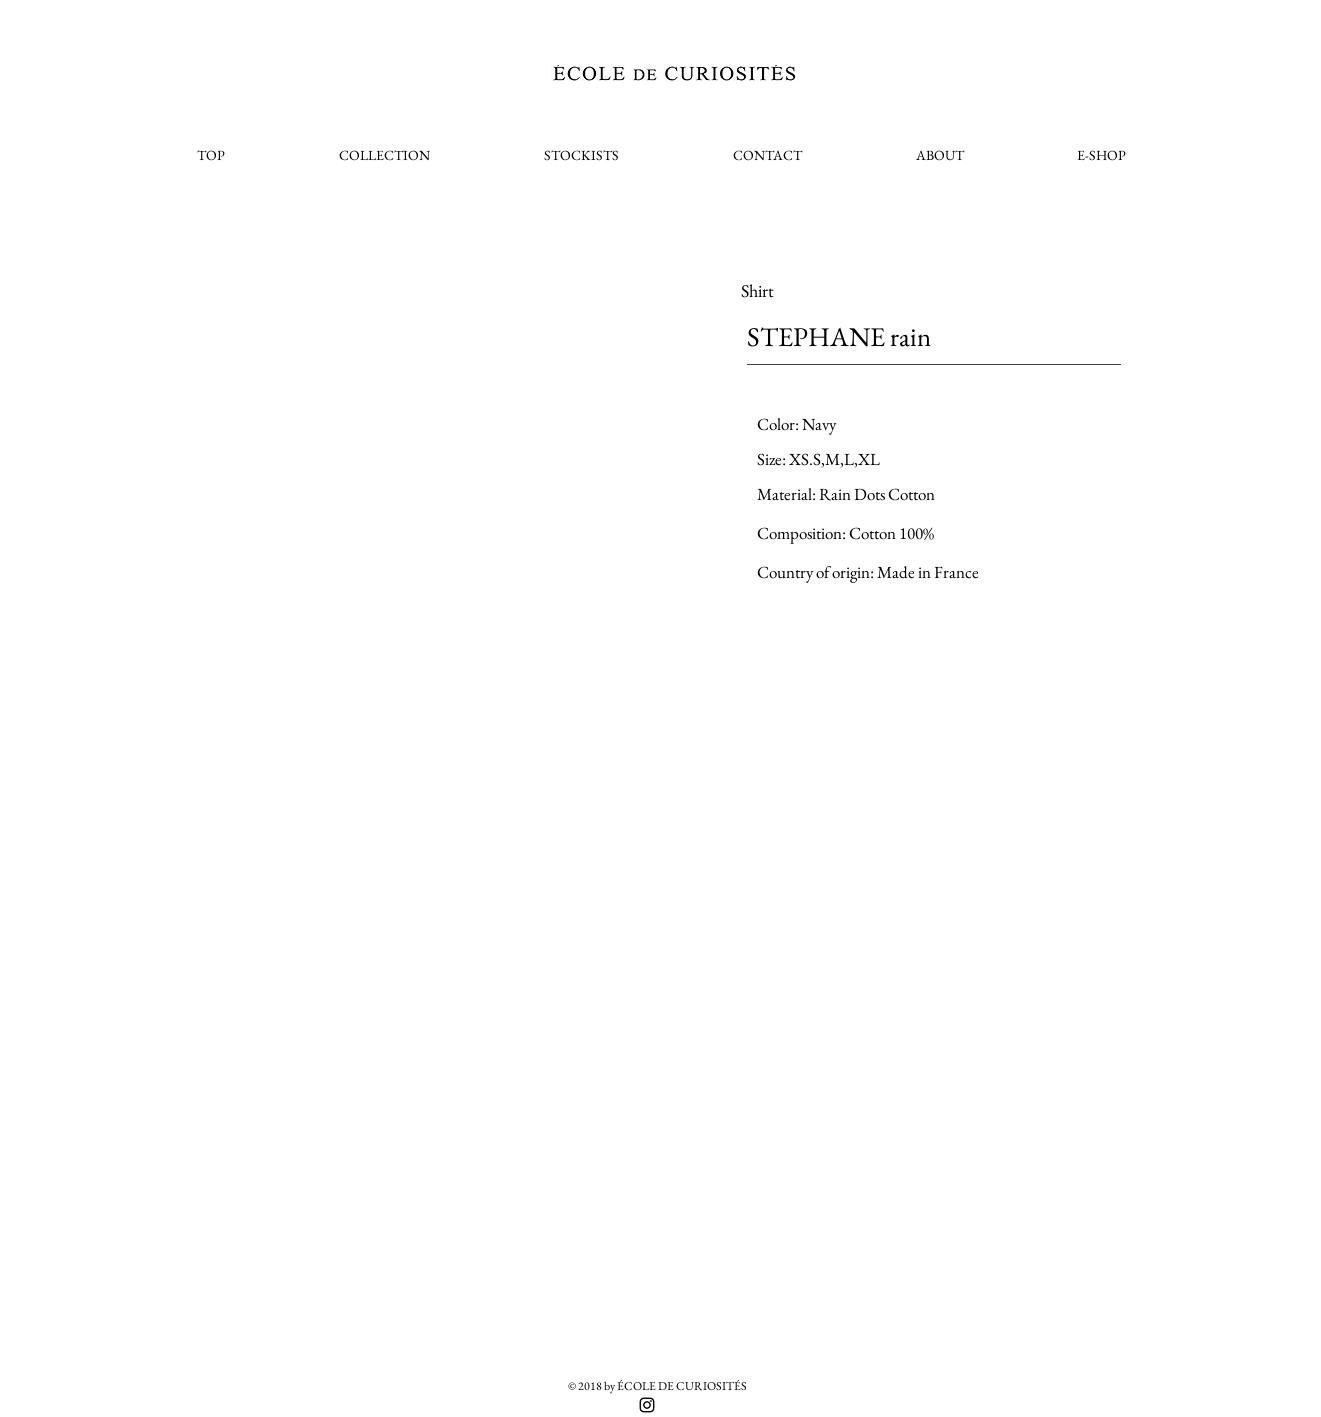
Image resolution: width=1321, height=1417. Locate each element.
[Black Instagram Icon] (647, 1405)
